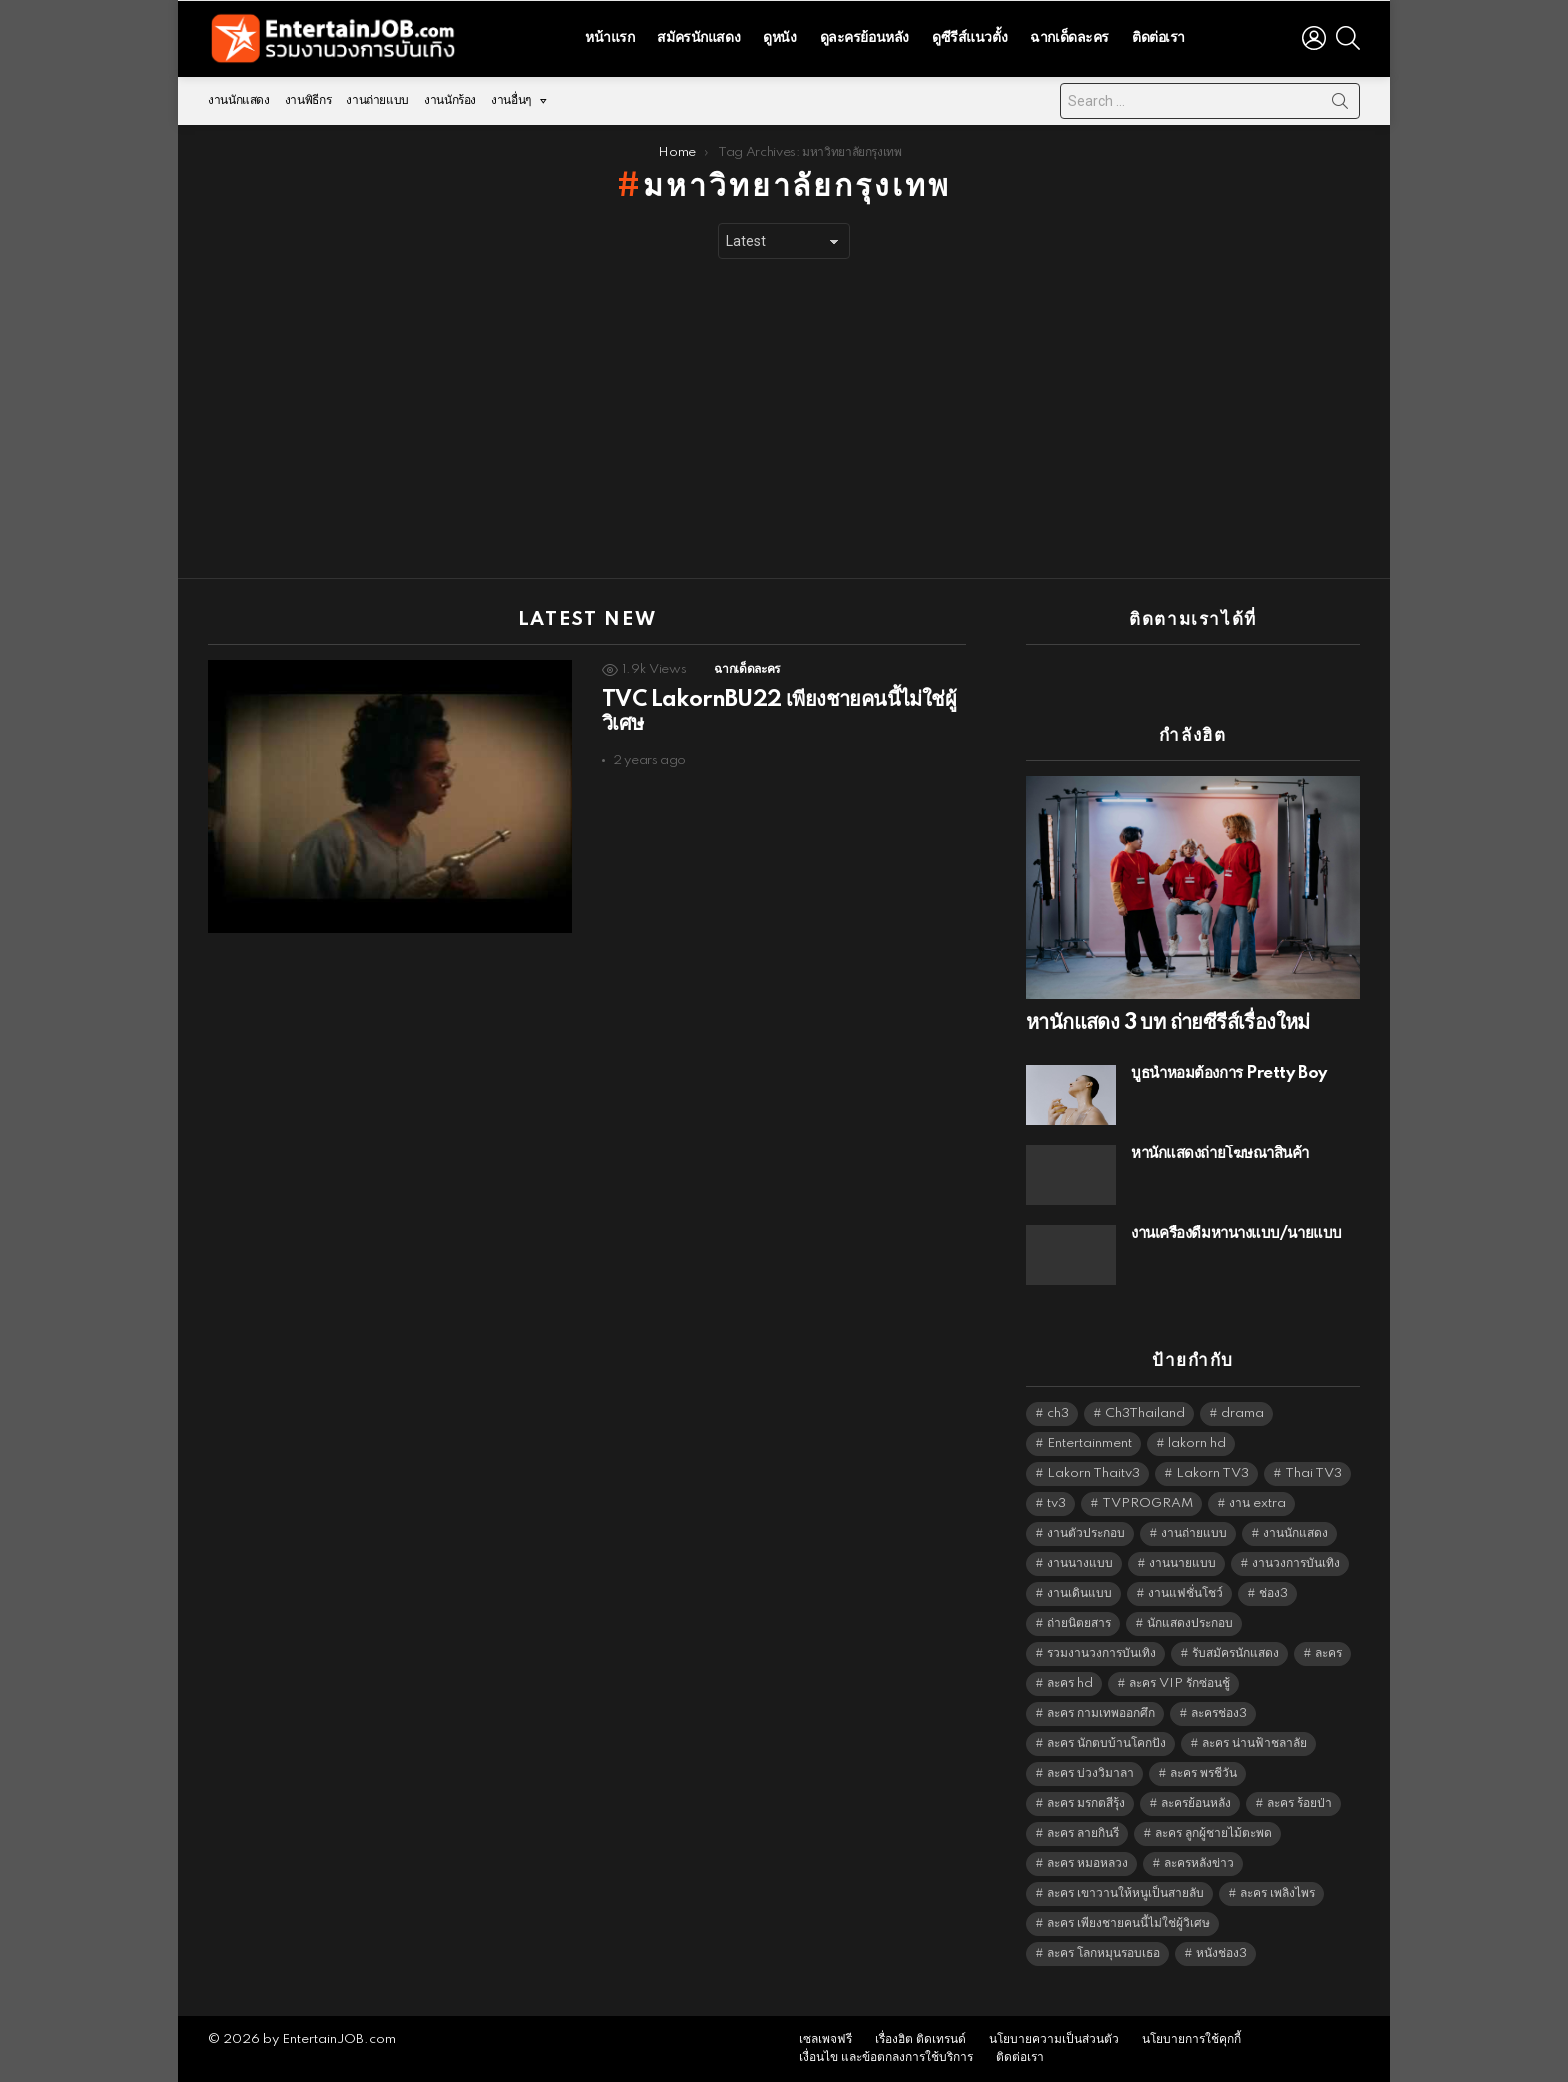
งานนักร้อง (450, 100)
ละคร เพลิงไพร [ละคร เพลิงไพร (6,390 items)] (1277, 1893)
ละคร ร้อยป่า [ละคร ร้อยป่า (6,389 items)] (1299, 1803)
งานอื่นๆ (511, 105)
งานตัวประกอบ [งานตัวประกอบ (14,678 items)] (1086, 1533)
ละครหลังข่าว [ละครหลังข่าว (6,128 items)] (1199, 1863)
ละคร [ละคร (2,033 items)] (1328, 1653)
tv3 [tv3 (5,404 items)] (1056, 1503)
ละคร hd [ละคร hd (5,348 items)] (1070, 1683)
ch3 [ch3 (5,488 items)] (1058, 1413)
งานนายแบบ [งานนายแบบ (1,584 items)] (1182, 1563)
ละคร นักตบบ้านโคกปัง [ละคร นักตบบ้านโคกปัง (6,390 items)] (1106, 1743)
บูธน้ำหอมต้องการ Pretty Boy (1229, 1073)
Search (1340, 105)
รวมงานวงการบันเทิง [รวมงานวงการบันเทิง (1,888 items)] (1101, 1653)
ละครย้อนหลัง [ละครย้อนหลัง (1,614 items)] (1196, 1803)
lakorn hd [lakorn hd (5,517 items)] (1197, 1443)
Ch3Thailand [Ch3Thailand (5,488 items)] (1145, 1413)
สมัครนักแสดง (698, 38)
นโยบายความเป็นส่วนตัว (1054, 2039)
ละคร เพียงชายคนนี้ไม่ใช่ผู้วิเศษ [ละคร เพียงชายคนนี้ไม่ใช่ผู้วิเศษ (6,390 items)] (1128, 1923)
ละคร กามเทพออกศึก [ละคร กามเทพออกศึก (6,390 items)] (1101, 1713)
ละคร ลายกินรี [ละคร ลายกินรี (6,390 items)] (1083, 1833)
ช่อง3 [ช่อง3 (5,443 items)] (1273, 1593)
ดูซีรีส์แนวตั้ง (969, 38)
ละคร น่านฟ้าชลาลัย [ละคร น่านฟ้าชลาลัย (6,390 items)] (1254, 1743)
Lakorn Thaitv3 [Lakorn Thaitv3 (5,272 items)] (1093, 1473)
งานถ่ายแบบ (377, 100)
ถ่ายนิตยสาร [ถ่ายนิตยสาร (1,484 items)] (1079, 1623)
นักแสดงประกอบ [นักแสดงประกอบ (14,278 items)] (1190, 1623)
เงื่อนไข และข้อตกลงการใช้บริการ (886, 2057)
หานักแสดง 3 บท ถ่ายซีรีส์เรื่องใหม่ (1168, 1023)
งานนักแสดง (239, 100)
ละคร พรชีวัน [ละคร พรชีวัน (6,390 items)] (1203, 1773)
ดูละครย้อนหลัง (864, 38)
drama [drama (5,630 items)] (1242, 1413)
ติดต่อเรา (1158, 38)
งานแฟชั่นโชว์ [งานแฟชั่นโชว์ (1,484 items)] (1185, 1593)
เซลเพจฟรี (825, 2039)
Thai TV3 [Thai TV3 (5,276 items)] (1313, 1473)
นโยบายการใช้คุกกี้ (1191, 2039)
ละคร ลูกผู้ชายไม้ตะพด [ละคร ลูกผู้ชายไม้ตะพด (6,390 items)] (1213, 1833)
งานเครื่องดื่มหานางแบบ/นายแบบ (1236, 1233)
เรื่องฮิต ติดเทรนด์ (920, 2039)
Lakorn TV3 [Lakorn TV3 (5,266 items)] (1212, 1473)
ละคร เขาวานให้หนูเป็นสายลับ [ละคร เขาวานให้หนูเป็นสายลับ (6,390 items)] (1125, 1893)
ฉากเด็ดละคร (1069, 38)
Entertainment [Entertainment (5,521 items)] (1089, 1443)
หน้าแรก (609, 38)
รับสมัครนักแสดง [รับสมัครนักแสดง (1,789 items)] (1235, 1653)
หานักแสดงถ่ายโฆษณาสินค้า (1220, 1153)
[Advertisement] (784, 419)
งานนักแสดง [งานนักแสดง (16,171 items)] (1295, 1533)
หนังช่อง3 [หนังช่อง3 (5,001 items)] (1221, 1953)
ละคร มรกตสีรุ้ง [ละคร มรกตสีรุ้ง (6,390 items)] (1086, 1803)
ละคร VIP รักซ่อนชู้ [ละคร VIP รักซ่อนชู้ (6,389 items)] (1179, 1683)
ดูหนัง (779, 38)
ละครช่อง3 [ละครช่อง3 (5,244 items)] (1219, 1713)
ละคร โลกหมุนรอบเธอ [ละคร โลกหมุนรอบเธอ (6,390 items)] (1103, 1953)
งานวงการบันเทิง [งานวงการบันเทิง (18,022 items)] (1296, 1563)
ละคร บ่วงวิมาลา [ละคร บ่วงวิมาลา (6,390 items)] (1090, 1773)
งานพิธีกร (308, 100)
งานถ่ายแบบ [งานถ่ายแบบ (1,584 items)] (1194, 1533)
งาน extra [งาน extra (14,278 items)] (1257, 1503)
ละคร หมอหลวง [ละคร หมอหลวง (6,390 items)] (1087, 1863)
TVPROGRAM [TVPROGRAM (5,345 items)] (1147, 1503)
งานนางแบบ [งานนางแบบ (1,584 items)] (1080, 1563)
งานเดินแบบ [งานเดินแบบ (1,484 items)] (1079, 1593)
